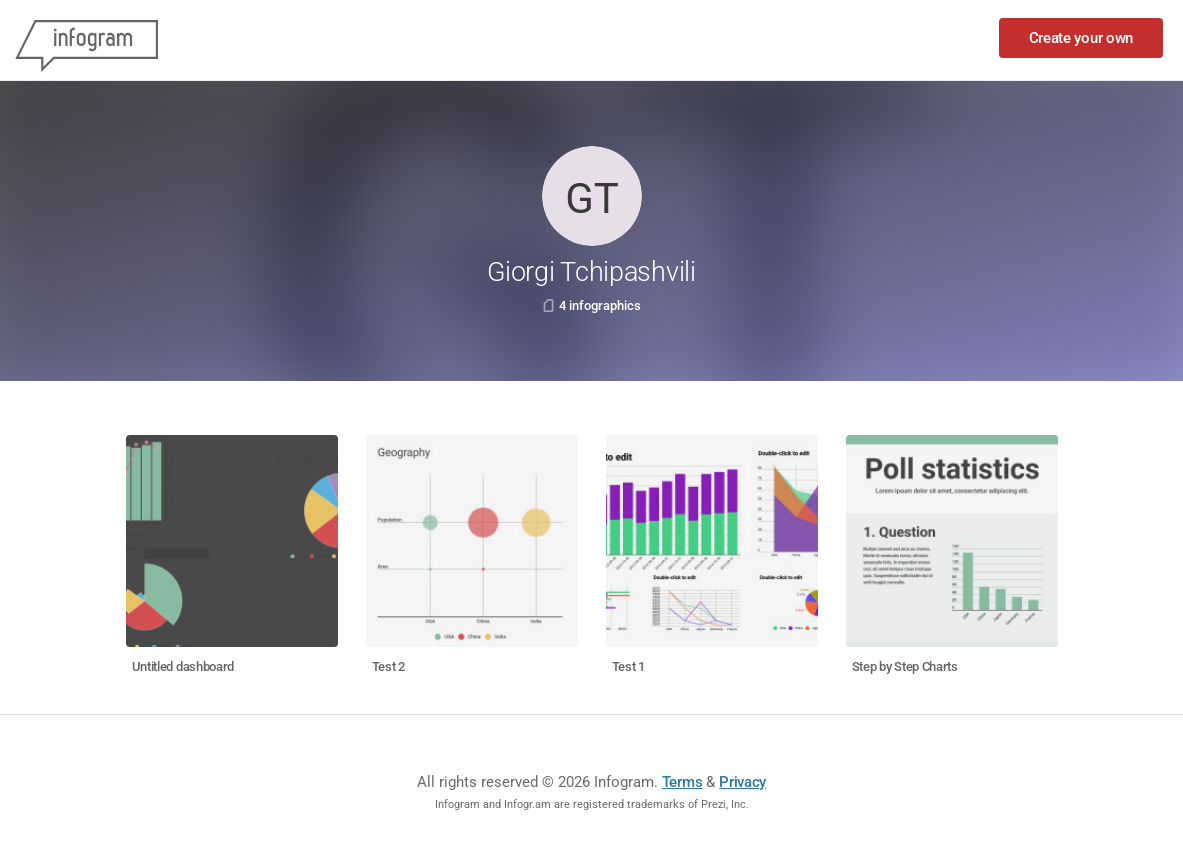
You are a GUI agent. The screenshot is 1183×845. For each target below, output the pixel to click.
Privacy (742, 782)
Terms (682, 782)
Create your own (1081, 38)
